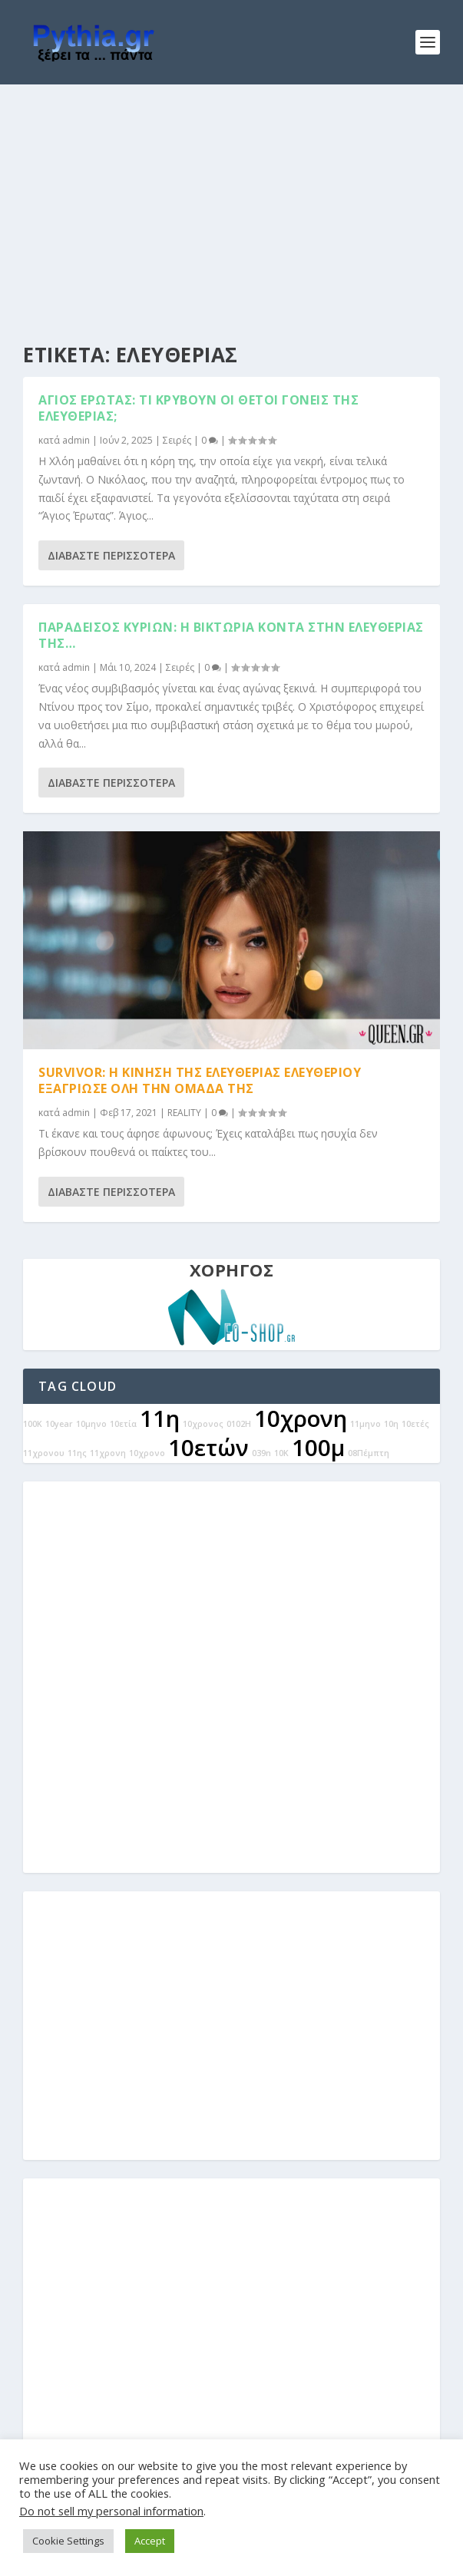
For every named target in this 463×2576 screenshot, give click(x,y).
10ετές (415, 1423)
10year (59, 1423)
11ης (77, 1453)
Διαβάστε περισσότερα (111, 555)
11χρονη (108, 1453)
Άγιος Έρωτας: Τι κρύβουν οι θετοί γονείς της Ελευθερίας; (198, 407)
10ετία (123, 1423)
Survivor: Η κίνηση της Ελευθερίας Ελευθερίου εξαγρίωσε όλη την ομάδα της (199, 1080)
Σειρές (177, 440)
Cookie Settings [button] (68, 2541)
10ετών (208, 1447)
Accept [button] (149, 2541)
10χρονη (300, 1418)
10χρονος (203, 1423)
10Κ (281, 1453)
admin (76, 440)
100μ (318, 1447)
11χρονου (43, 1453)
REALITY (184, 1112)
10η (391, 1423)
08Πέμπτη (368, 1453)
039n (261, 1453)
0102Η (239, 1423)
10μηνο (91, 1423)
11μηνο (365, 1423)
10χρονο (147, 1453)
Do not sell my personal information (111, 2510)
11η (160, 1418)
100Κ (32, 1423)
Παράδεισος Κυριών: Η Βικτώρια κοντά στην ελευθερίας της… (231, 635)
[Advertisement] (231, 199)
